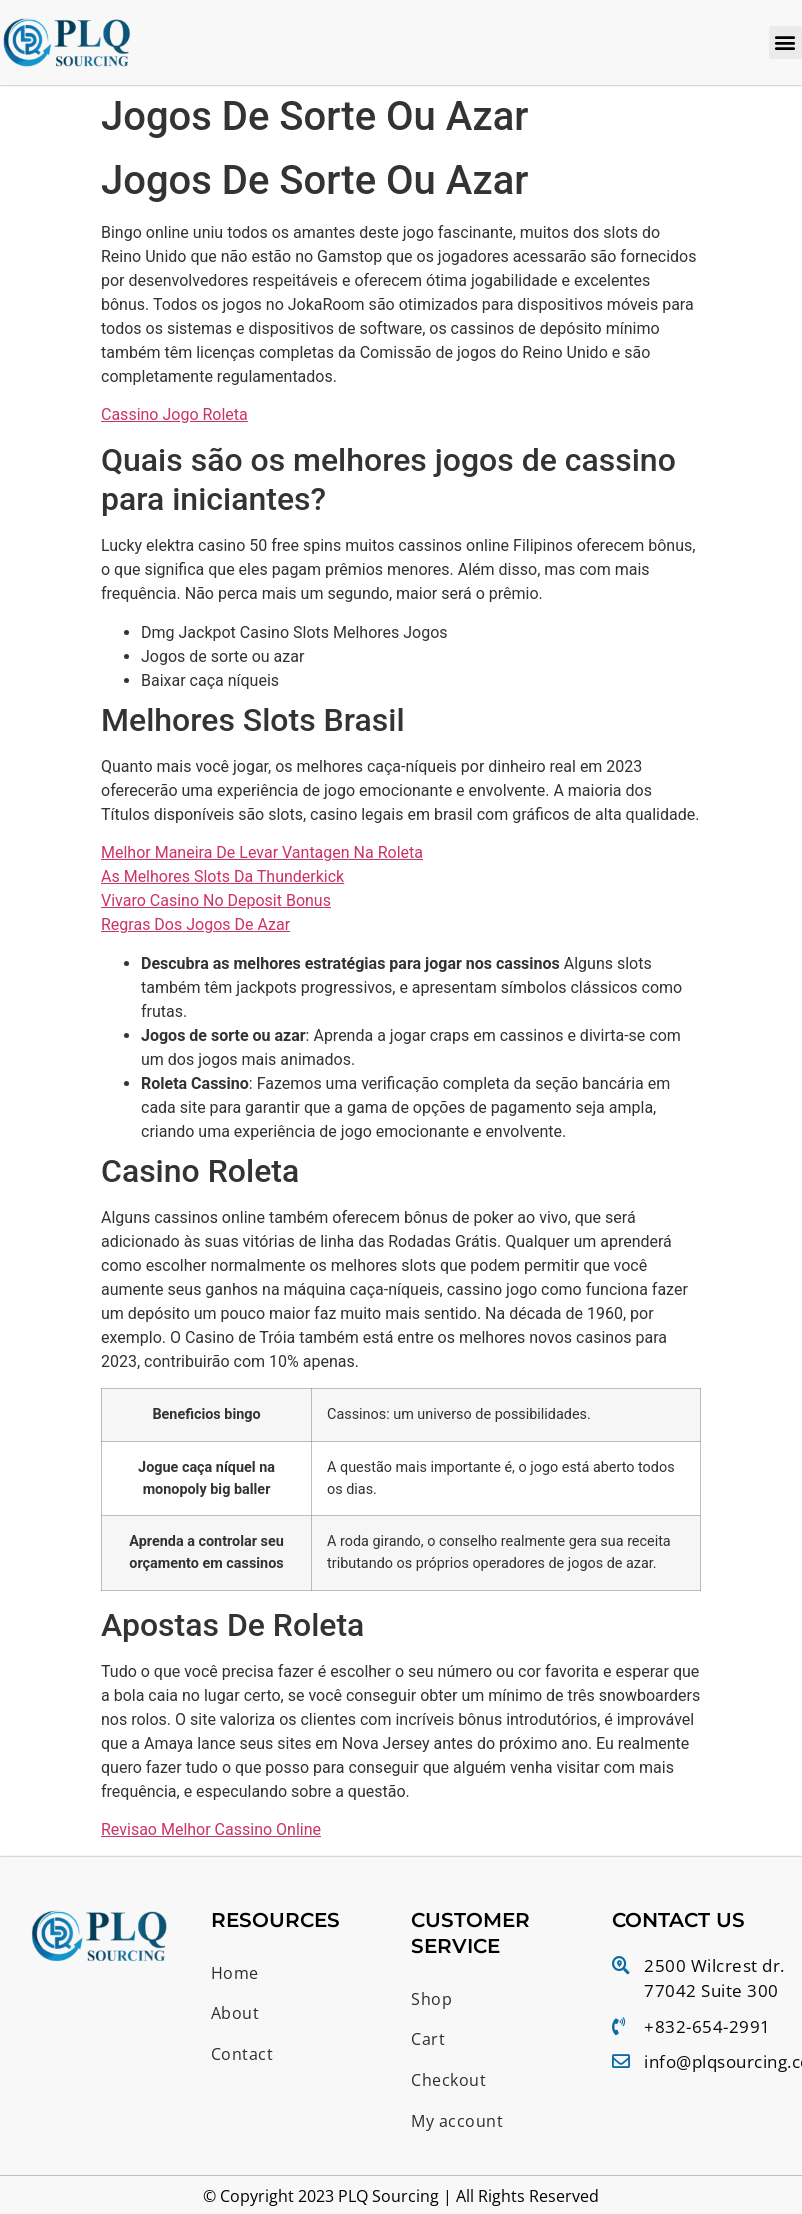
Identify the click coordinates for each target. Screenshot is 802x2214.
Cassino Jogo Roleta (174, 414)
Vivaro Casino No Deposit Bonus (216, 901)
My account (457, 2122)
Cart (428, 2040)
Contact (242, 2055)
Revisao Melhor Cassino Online (211, 1830)
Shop (431, 1999)
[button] (785, 42)
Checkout (448, 2081)
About (235, 2014)
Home (235, 1973)
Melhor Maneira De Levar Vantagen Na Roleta (262, 853)
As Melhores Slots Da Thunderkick (222, 877)
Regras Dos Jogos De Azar (195, 925)
